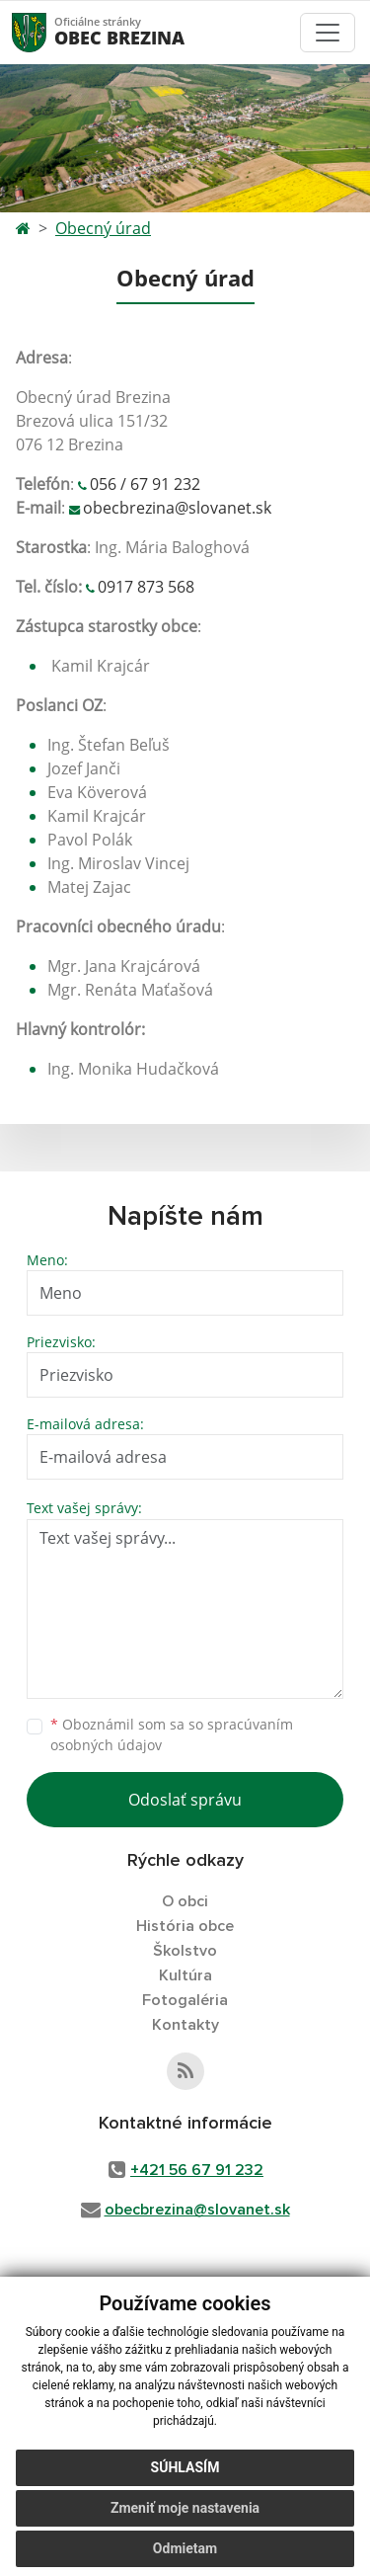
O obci (185, 1901)
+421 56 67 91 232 (196, 2170)
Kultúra (185, 1975)
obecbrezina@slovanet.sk (177, 508)
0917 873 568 (146, 587)
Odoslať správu (185, 1800)
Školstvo (185, 1951)
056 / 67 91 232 (145, 484)
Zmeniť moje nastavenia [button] (185, 2508)
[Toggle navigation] (327, 32)
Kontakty (185, 2025)
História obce (185, 1926)
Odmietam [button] (185, 2548)
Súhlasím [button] (185, 2467)
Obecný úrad (103, 228)
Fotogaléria (185, 2000)
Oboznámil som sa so (171, 1734)
